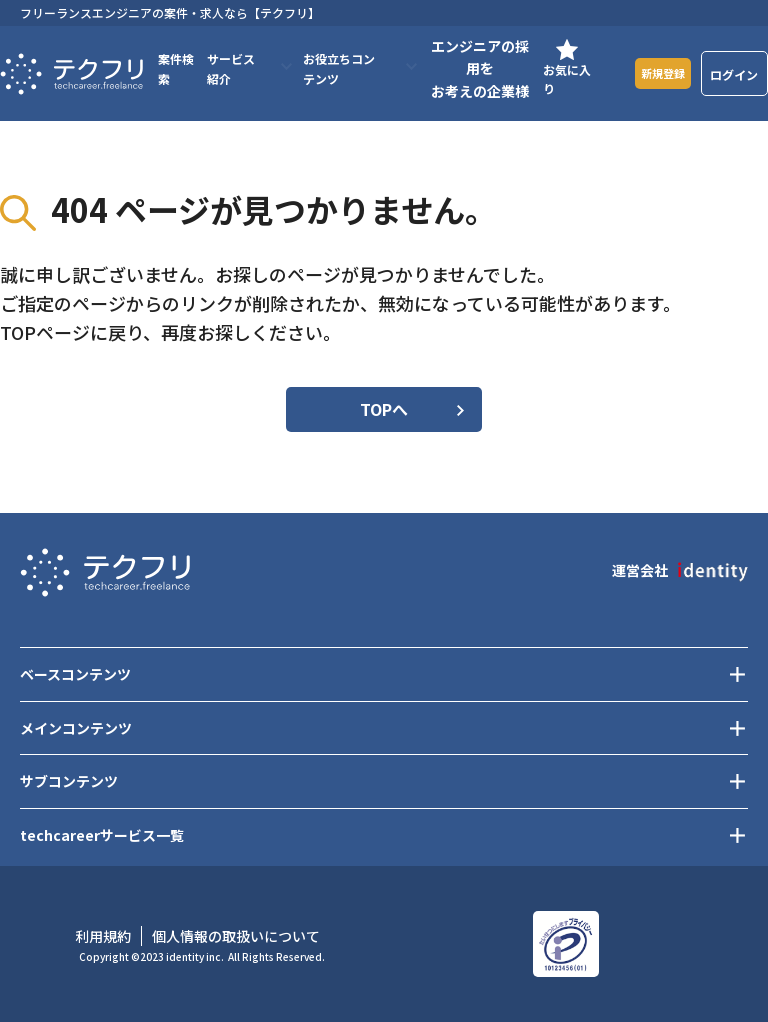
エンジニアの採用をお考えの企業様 (473, 68)
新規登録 (658, 73)
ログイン (735, 74)
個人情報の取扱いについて (236, 936)
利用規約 (103, 936)
